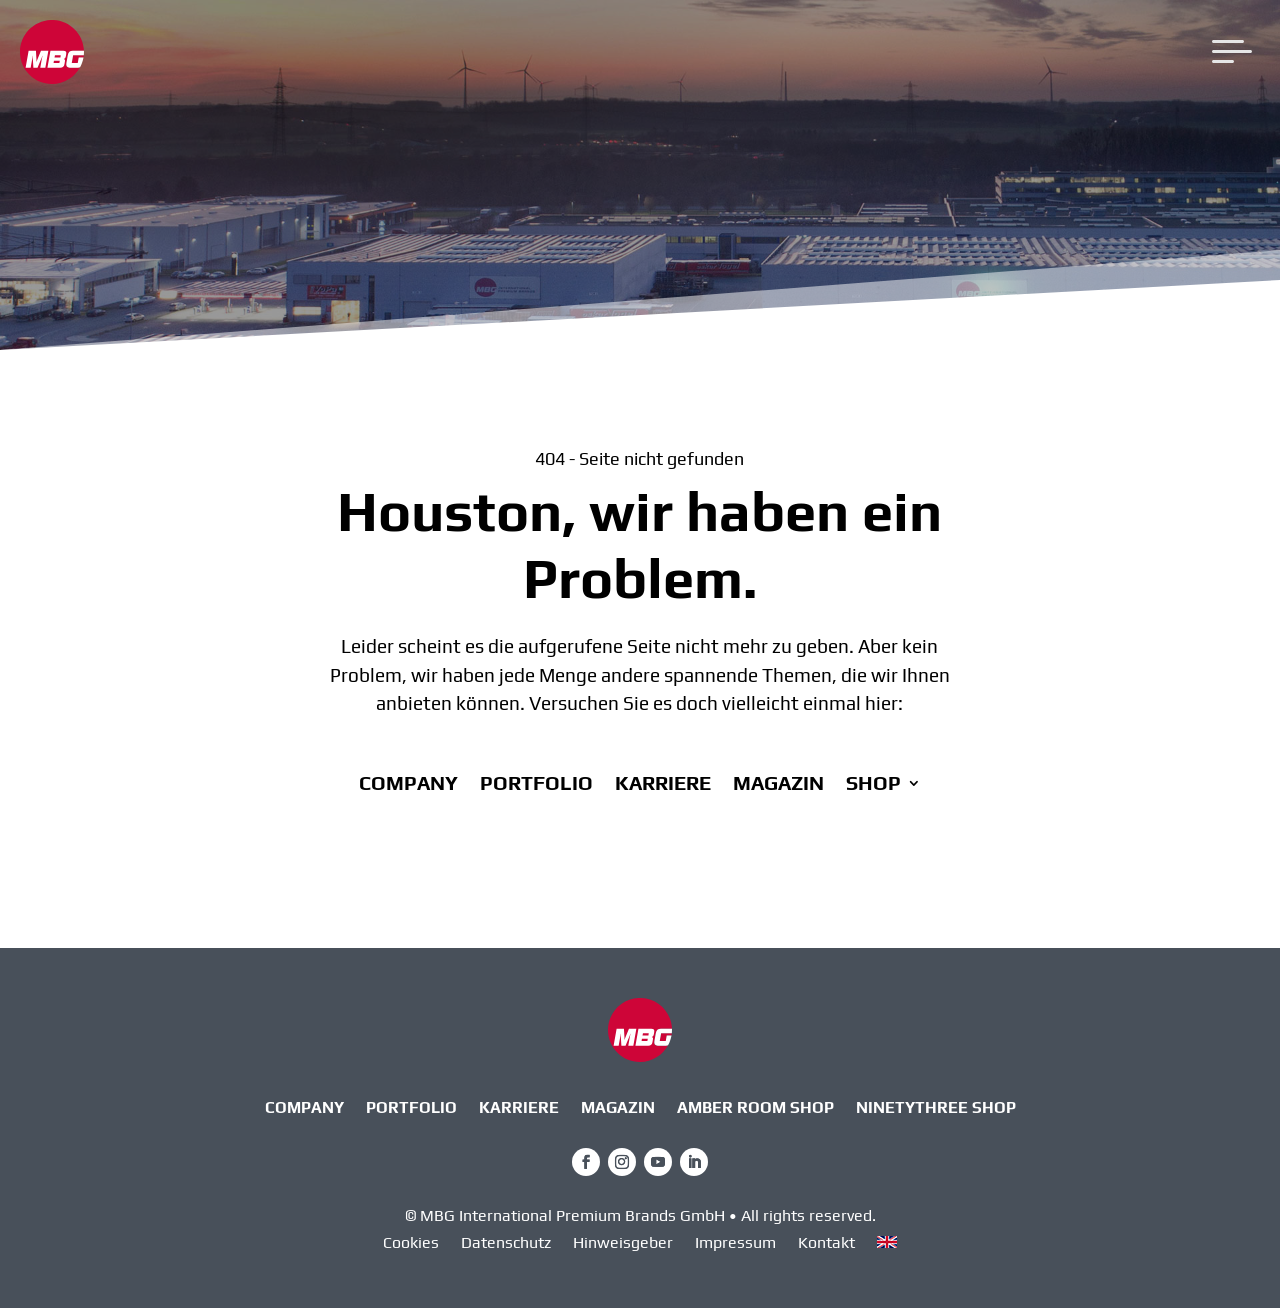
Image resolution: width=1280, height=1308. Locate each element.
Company (408, 785)
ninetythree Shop (936, 1109)
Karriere (663, 785)
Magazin (778, 785)
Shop (873, 785)
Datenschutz (506, 1244)
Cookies (411, 1244)
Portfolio (536, 785)
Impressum (735, 1244)
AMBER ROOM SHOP (755, 1109)
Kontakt (826, 1244)
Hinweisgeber (623, 1244)
